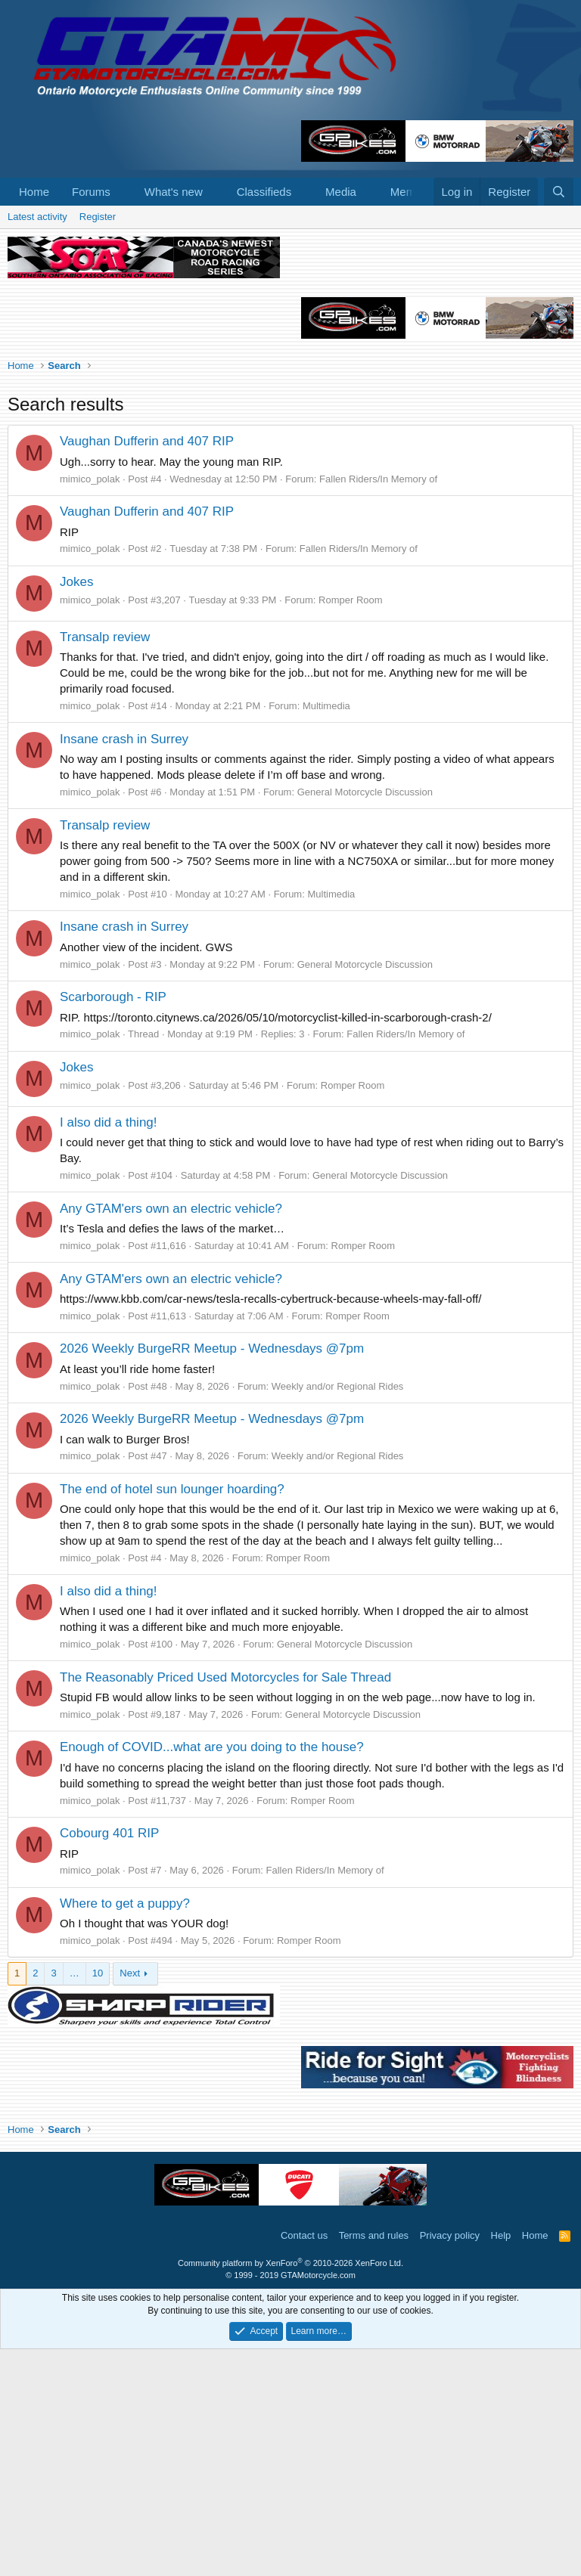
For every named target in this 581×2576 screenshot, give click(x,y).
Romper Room (350, 826)
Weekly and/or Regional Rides (338, 1613)
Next (130, 2200)
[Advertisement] (290, 342)
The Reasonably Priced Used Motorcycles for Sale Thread (225, 1904)
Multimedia (326, 932)
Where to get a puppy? (125, 2130)
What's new (173, 191)
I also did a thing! (108, 1349)
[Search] (558, 192)
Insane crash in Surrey (124, 966)
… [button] (74, 2200)
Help (501, 2462)
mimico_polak (90, 705)
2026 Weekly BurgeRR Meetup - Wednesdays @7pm (212, 1575)
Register (97, 216)
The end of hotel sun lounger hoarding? (172, 1716)
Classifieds (264, 191)
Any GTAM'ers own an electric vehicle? (171, 1435)
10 (97, 2200)
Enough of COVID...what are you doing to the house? (212, 1974)
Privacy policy (450, 2462)
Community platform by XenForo (290, 2489)
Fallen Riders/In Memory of (378, 705)
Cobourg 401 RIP (109, 2060)
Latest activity (37, 216)
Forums (91, 191)
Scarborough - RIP (113, 1224)
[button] (122, 192)
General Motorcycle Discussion (365, 1019)
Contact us (304, 2462)
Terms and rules (374, 2462)
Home (34, 191)
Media (340, 191)
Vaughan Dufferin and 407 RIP (147, 668)
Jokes (76, 808)
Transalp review (105, 864)
